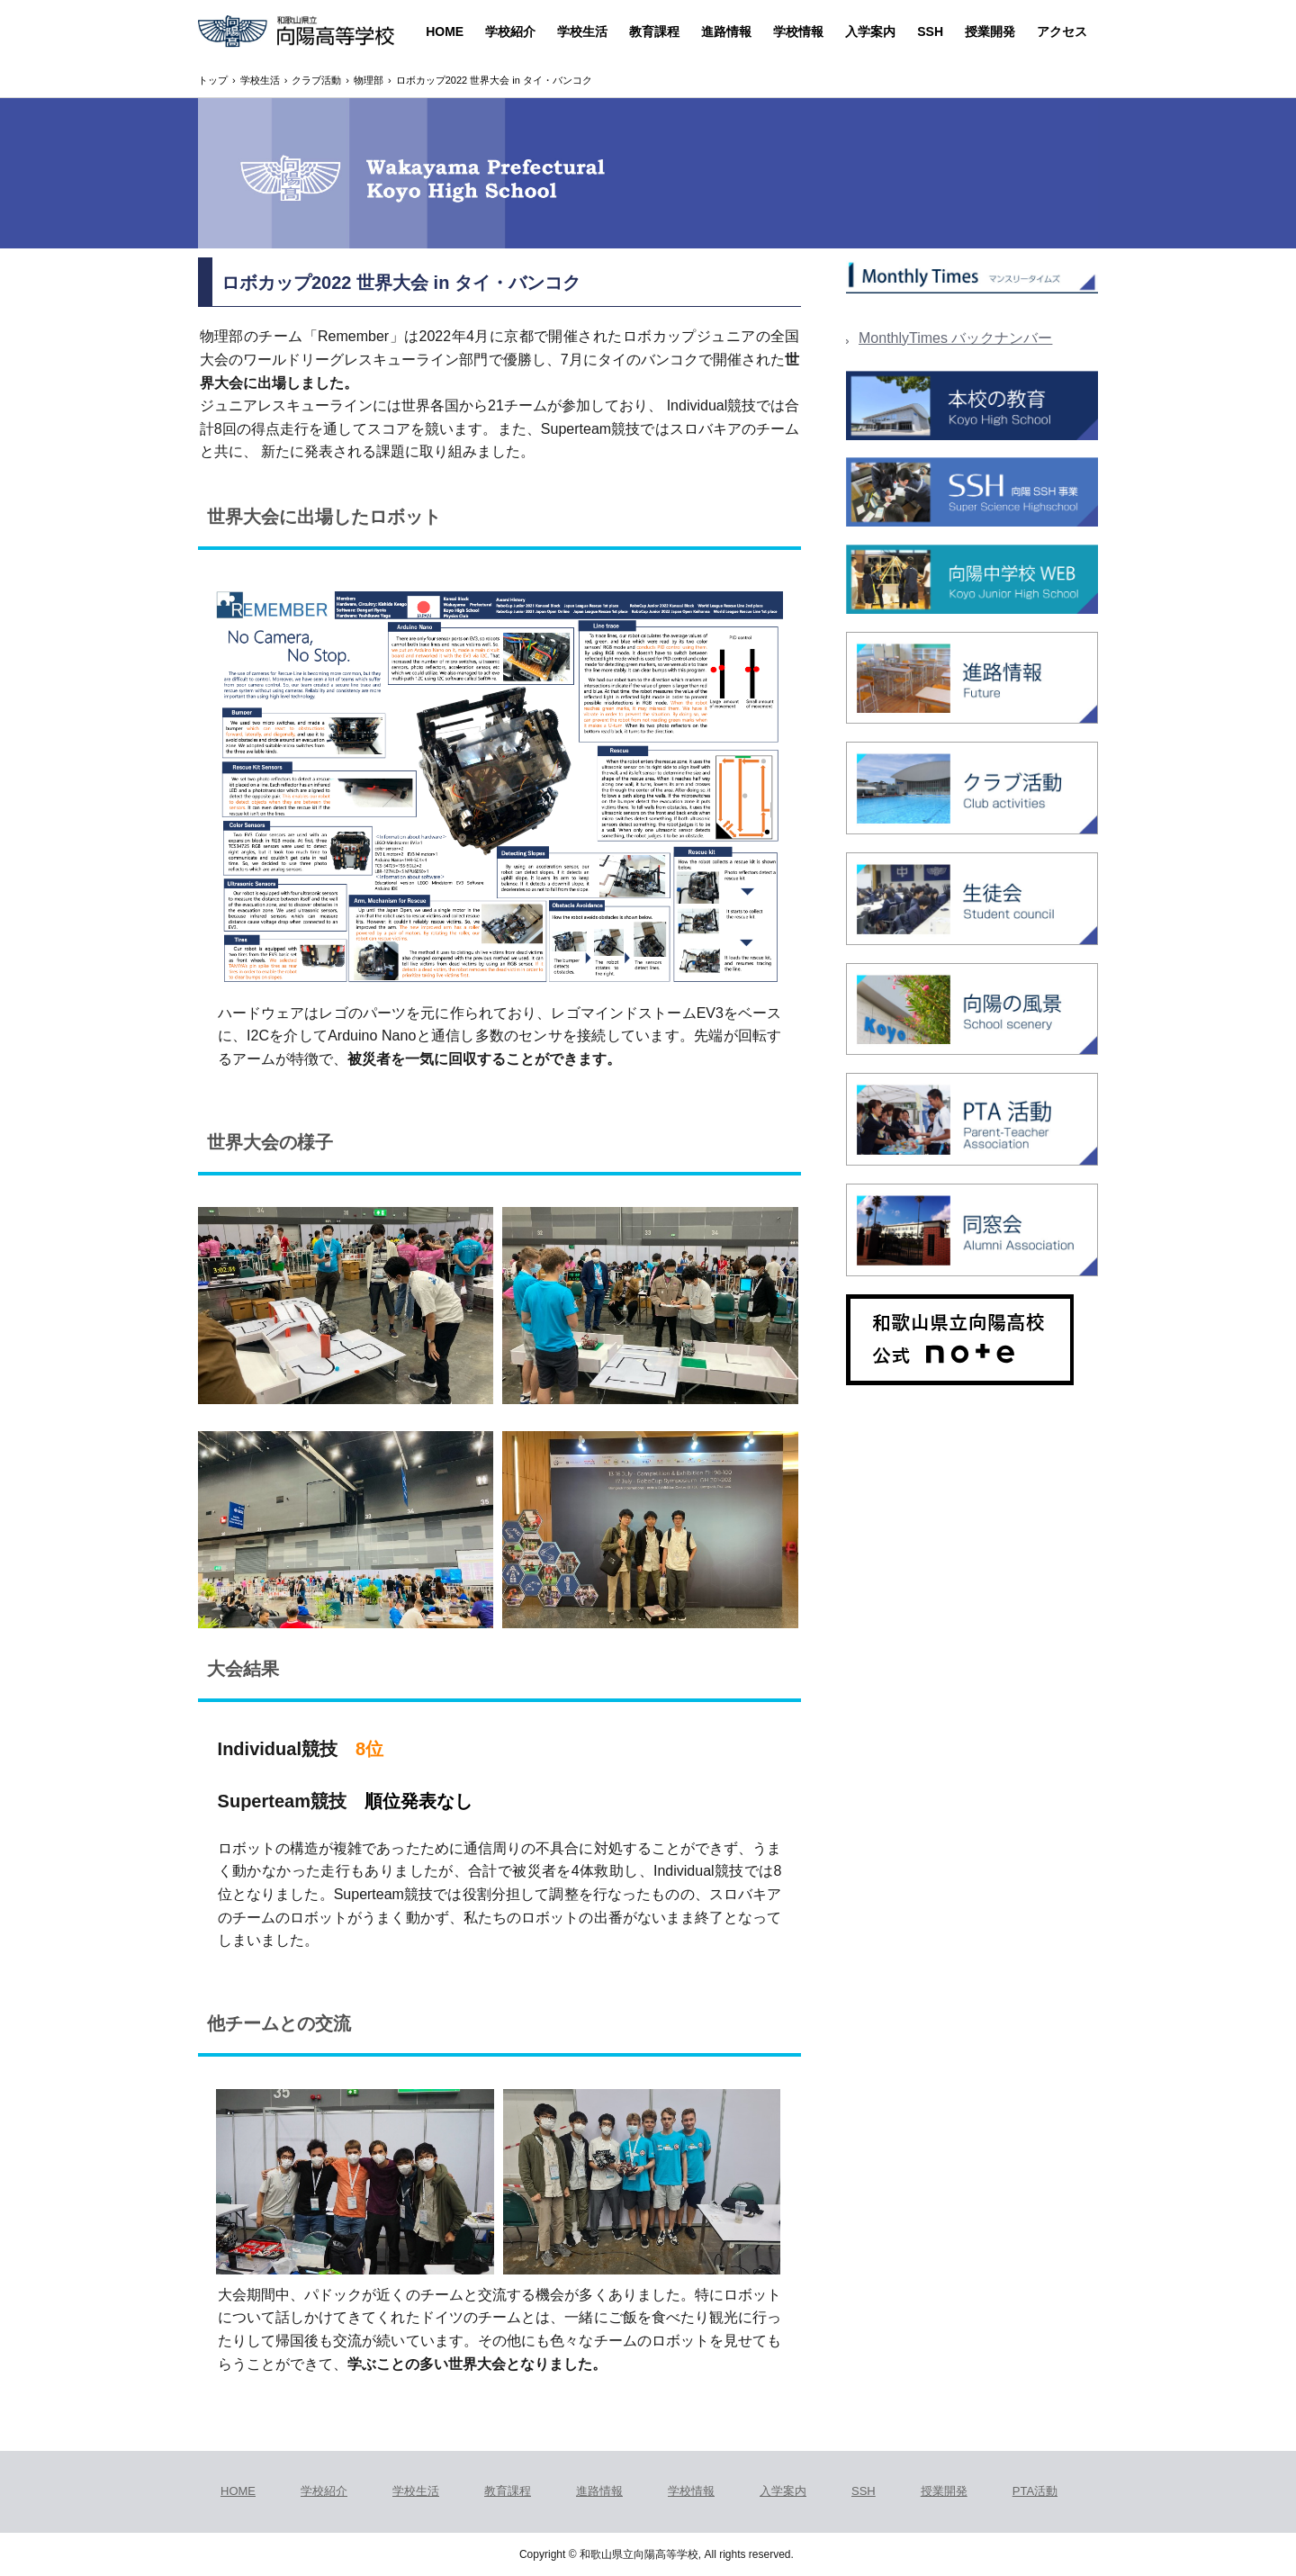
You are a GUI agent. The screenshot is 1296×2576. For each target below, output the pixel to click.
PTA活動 (1035, 2491)
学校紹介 (510, 31)
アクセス (1062, 31)
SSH (930, 31)
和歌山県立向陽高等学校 (296, 33)
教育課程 (654, 31)
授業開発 (990, 31)
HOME (445, 31)
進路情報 (726, 31)
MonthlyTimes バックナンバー (955, 338)
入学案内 (870, 31)
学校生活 (582, 31)
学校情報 (798, 31)
